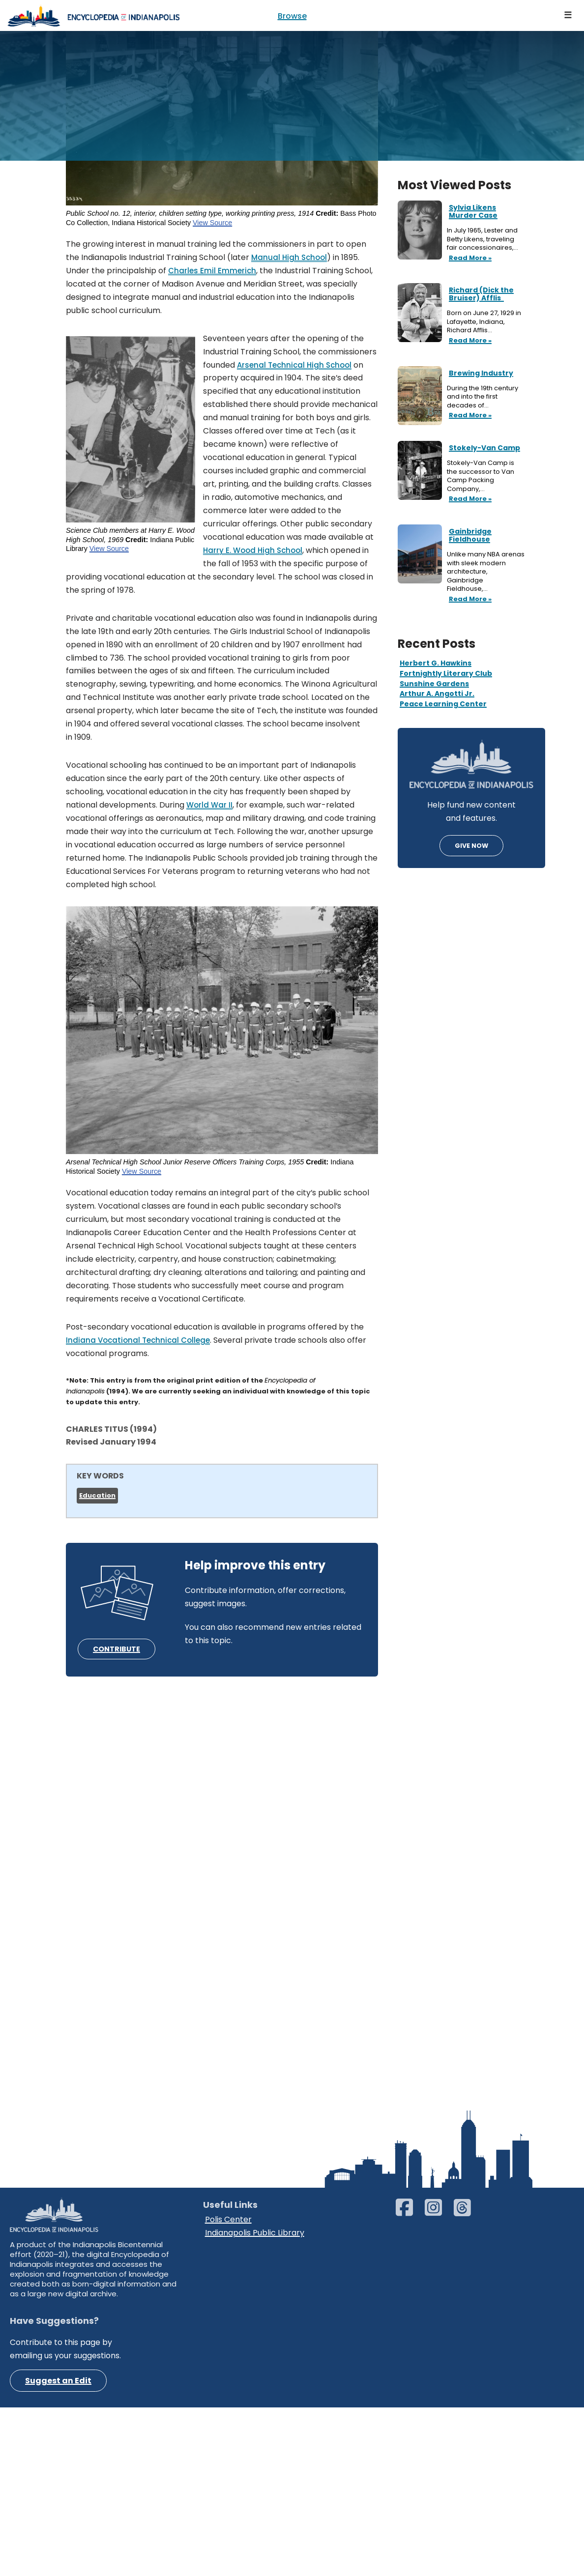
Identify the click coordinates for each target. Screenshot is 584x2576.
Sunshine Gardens (434, 684)
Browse (292, 16)
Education (97, 1504)
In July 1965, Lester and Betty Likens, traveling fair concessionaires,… (483, 239)
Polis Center (228, 2400)
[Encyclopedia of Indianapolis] (93, 15)
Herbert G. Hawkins (435, 663)
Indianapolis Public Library (254, 2414)
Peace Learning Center (443, 704)
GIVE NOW (471, 846)
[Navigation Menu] (568, 15)
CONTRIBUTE (116, 1658)
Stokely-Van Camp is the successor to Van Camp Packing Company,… (480, 476)
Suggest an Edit (58, 2563)
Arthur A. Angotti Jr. (437, 694)
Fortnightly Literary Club (446, 673)
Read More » (469, 258)
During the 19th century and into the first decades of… (482, 397)
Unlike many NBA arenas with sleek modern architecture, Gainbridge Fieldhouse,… (486, 571)
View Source (213, 225)
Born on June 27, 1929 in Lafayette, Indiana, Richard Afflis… (484, 322)
